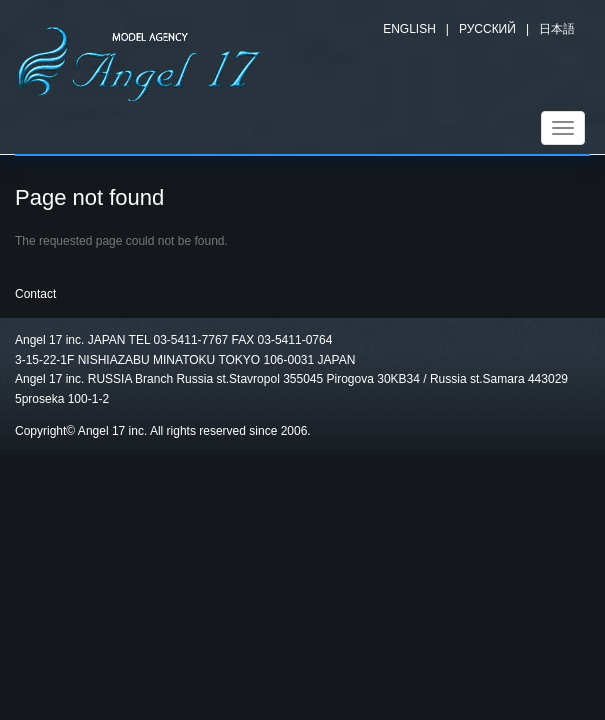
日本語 (557, 29)
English (409, 29)
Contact (35, 294)
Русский (487, 29)
